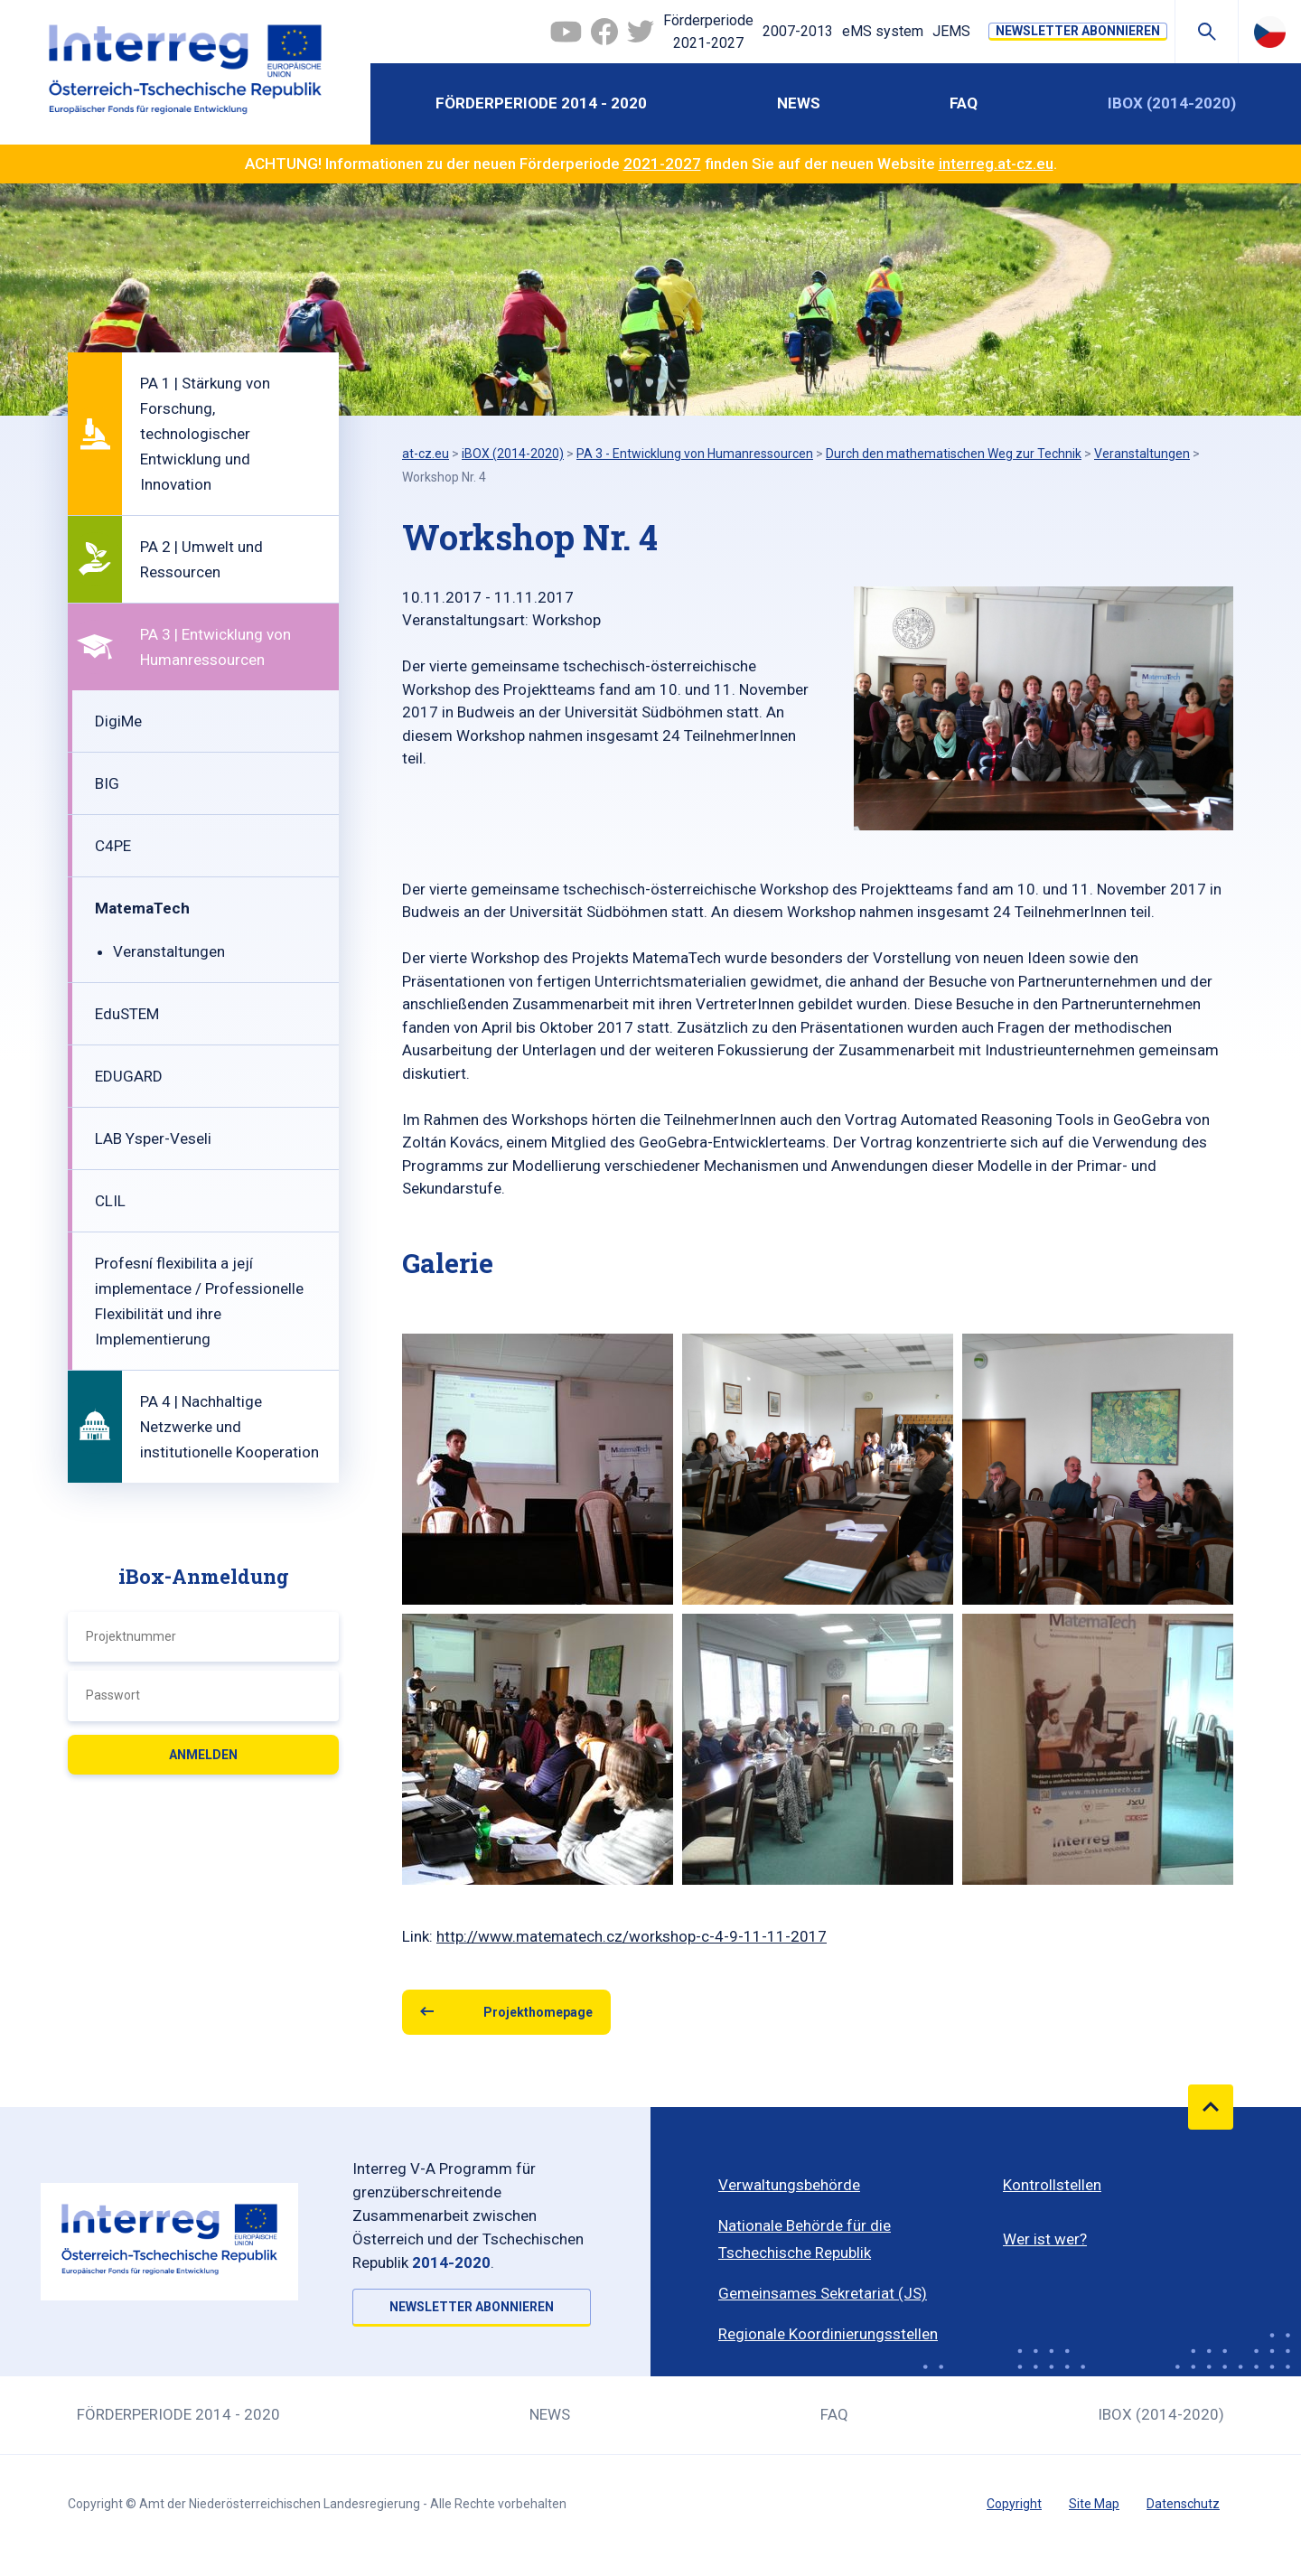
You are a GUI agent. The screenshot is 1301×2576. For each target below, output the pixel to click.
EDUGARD (129, 1076)
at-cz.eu (425, 453)
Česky (1270, 31)
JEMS (951, 31)
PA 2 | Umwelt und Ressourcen (201, 559)
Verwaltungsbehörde (789, 2185)
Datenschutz (1183, 2503)
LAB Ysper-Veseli (153, 1138)
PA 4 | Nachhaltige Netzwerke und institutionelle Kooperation (229, 1426)
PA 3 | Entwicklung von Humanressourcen (215, 647)
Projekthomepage (538, 2012)
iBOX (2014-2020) (1172, 103)
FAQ (964, 103)
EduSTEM (127, 1014)
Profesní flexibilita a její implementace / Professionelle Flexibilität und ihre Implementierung (199, 1301)
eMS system (882, 31)
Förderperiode (708, 33)
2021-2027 (662, 164)
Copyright (1014, 2503)
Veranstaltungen (169, 951)
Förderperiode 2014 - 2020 (541, 103)
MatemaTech (142, 908)
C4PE (113, 846)
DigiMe (118, 721)
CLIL (110, 1201)
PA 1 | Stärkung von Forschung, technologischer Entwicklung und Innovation (205, 433)
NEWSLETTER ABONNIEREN (1078, 30)
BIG (107, 783)
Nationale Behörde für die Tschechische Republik (804, 2239)
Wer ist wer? (1045, 2239)
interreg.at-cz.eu (996, 164)
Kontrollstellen (1052, 2185)
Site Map (1094, 2503)
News (798, 103)
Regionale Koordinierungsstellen (828, 2334)
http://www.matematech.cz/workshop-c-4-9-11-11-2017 (631, 1936)
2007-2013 (798, 31)
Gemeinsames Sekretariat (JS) (822, 2293)
